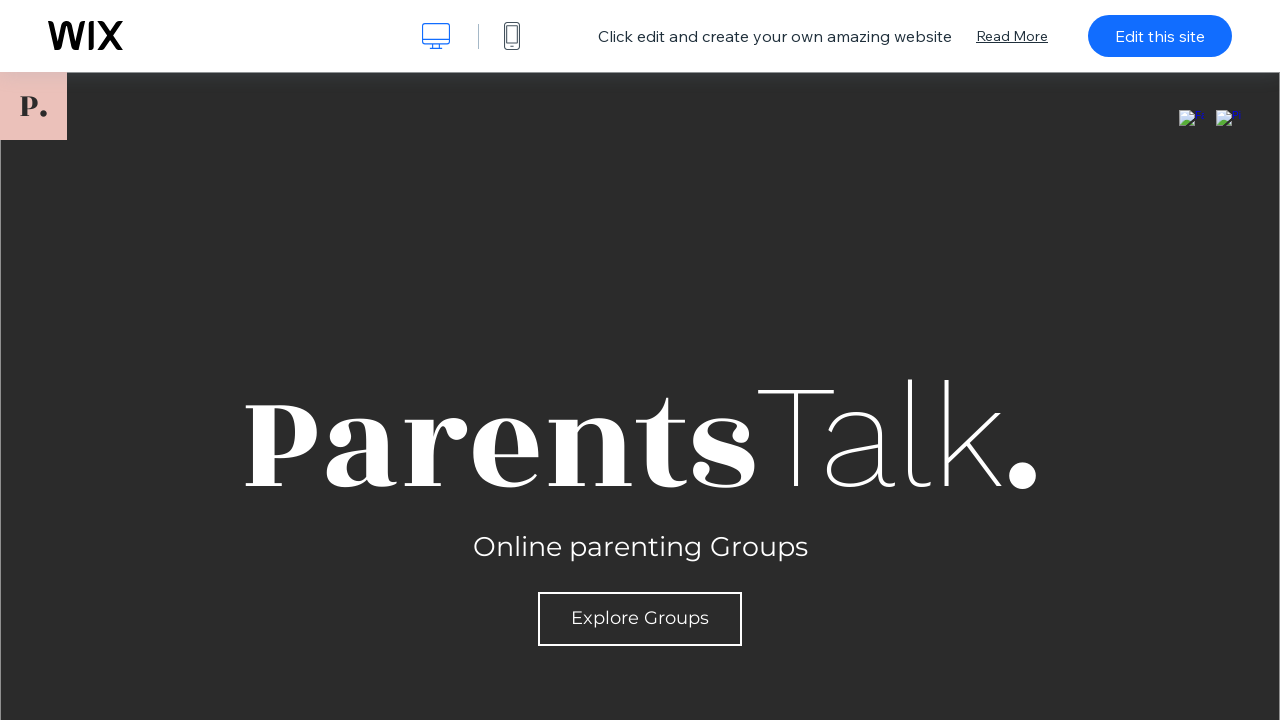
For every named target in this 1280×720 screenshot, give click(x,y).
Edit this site (1160, 36)
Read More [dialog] (1012, 36)
